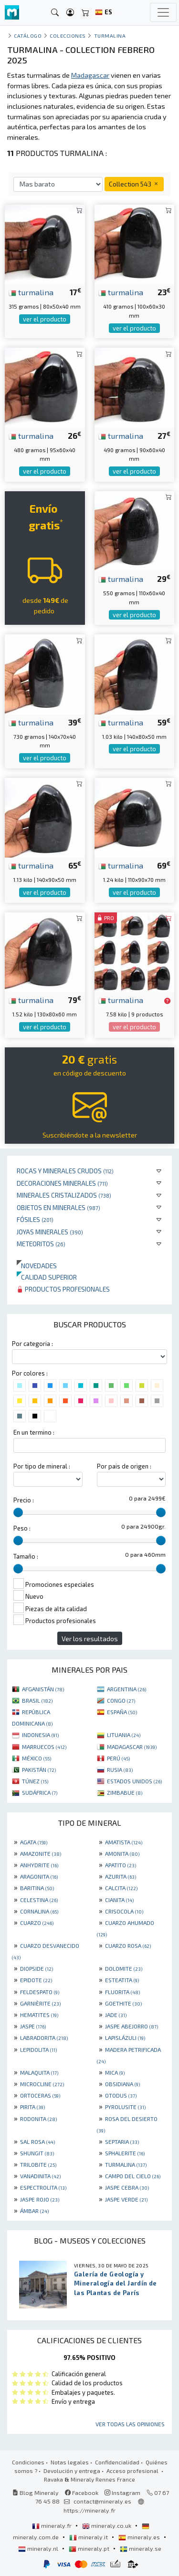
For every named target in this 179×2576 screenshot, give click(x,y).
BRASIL (37, 1700)
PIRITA (32, 2106)
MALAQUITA (39, 2072)
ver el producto (44, 319)
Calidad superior (47, 1277)
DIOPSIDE (36, 1968)
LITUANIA (123, 1734)
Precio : (23, 1500)
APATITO (120, 1865)
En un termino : (33, 1432)
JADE (115, 2014)
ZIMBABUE (124, 1792)
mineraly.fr (52, 2525)
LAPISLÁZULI (125, 2037)
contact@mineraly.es (102, 2501)
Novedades (37, 1266)
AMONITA (122, 1853)
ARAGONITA (39, 1876)
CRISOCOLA (124, 1911)
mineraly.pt (90, 2548)
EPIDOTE (36, 1979)
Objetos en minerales (58, 1207)
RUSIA (120, 1769)
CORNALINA (39, 1911)
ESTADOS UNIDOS (134, 1781)
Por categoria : (32, 1343)
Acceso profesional (133, 2470)
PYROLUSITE (125, 2106)
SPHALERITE (125, 2153)
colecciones (68, 35)
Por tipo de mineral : (41, 1466)
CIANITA (119, 1899)
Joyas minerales (50, 1232)
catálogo (28, 35)
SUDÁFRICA (39, 1792)
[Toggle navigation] (163, 12)
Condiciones (28, 2462)
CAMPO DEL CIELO (132, 2176)
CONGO (121, 1700)
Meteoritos (41, 1244)
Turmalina (110, 35)
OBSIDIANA (122, 2083)
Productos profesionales (63, 1289)
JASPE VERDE (126, 2199)
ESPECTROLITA (43, 2187)
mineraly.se (140, 2548)
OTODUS (121, 2095)
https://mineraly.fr (89, 2510)
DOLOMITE (123, 1968)
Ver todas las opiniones (130, 2424)
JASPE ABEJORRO (131, 2026)
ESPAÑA (122, 1711)
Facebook (81, 2492)
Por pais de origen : (124, 1466)
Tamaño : (25, 1556)
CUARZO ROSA (128, 1945)
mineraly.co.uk (107, 2525)
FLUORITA (122, 1991)
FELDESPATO (39, 1991)
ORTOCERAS (40, 2095)
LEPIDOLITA (38, 2049)
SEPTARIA (122, 2141)
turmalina (31, 292)
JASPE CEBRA (127, 2187)
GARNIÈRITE (40, 2003)
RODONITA (38, 2118)
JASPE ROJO (39, 2199)
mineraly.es (139, 2537)
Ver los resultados (90, 1639)
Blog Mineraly (35, 2492)
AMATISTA (123, 1842)
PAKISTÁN (39, 1769)
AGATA (33, 1842)
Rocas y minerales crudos (65, 1171)
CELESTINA (39, 1899)
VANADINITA (40, 2176)
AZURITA (120, 1876)
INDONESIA (40, 1734)
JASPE (33, 2026)
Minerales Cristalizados (64, 1195)
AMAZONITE (40, 1853)
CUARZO (36, 1922)
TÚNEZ (35, 1781)
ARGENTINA (126, 1689)
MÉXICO (36, 1758)
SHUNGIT (37, 2153)
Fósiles (35, 1219)
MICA (115, 2072)
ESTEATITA (122, 1979)
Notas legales (70, 2462)
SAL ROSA (37, 2141)
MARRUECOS (44, 1746)
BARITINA (37, 1887)
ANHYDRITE (39, 1865)
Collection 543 (134, 184)
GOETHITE (123, 2003)
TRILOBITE (38, 2164)
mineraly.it (89, 2537)
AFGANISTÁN (43, 1689)
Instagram (122, 2492)
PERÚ (118, 1758)
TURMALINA (126, 2164)
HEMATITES (39, 2014)
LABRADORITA (44, 2037)
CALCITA (121, 1887)
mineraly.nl (39, 2548)
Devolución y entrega (71, 2470)
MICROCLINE (42, 2083)
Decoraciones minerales (62, 1183)
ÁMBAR (34, 2210)
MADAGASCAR (132, 1746)
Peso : (22, 1528)
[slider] (18, 1512)
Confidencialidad (117, 2462)
